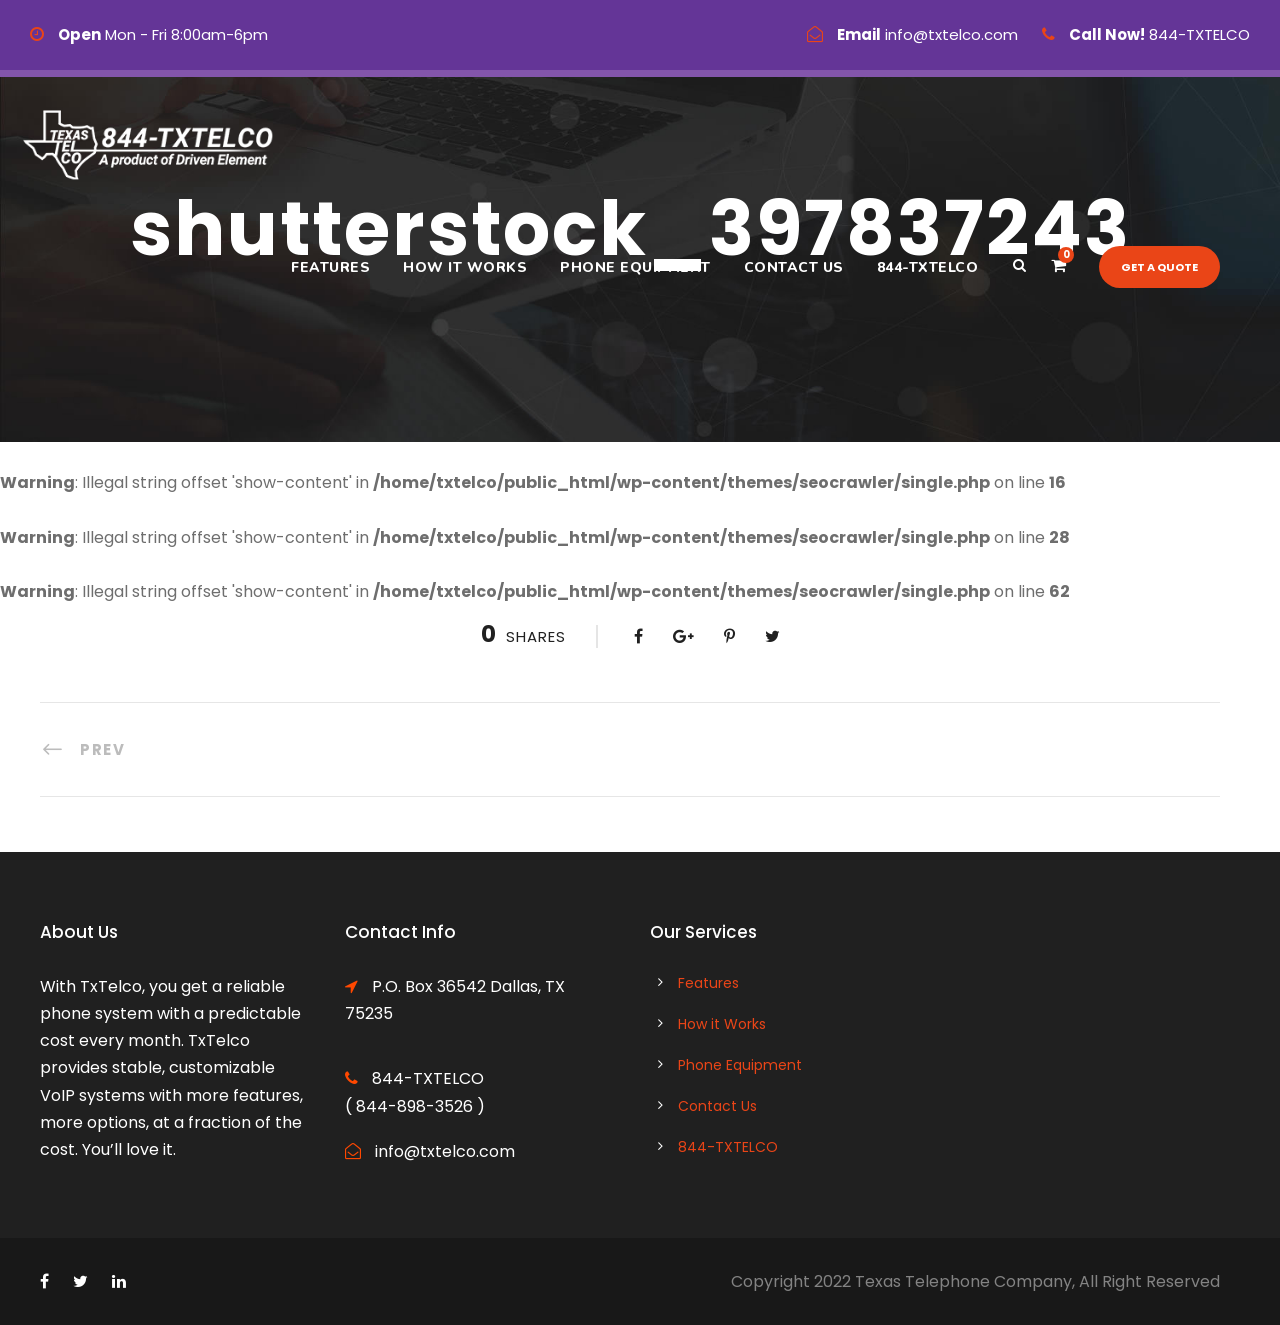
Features (330, 267)
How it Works (465, 267)
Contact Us (794, 267)
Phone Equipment (635, 267)
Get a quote (1159, 267)
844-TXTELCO (928, 267)
